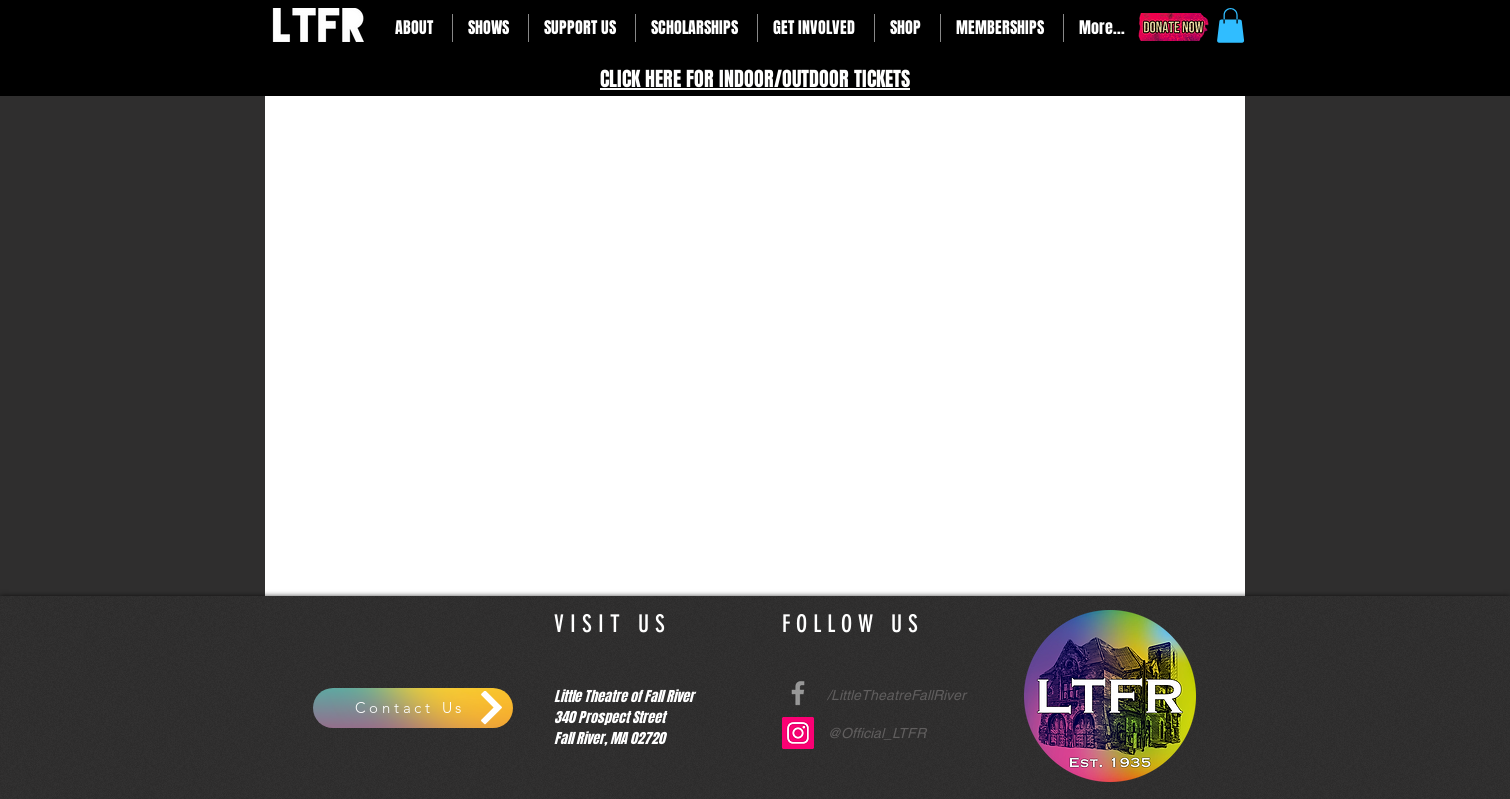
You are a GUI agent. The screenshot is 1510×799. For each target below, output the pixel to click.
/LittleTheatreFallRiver (896, 695)
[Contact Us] (413, 708)
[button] (416, 28)
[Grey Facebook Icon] (798, 693)
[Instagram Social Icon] (798, 733)
